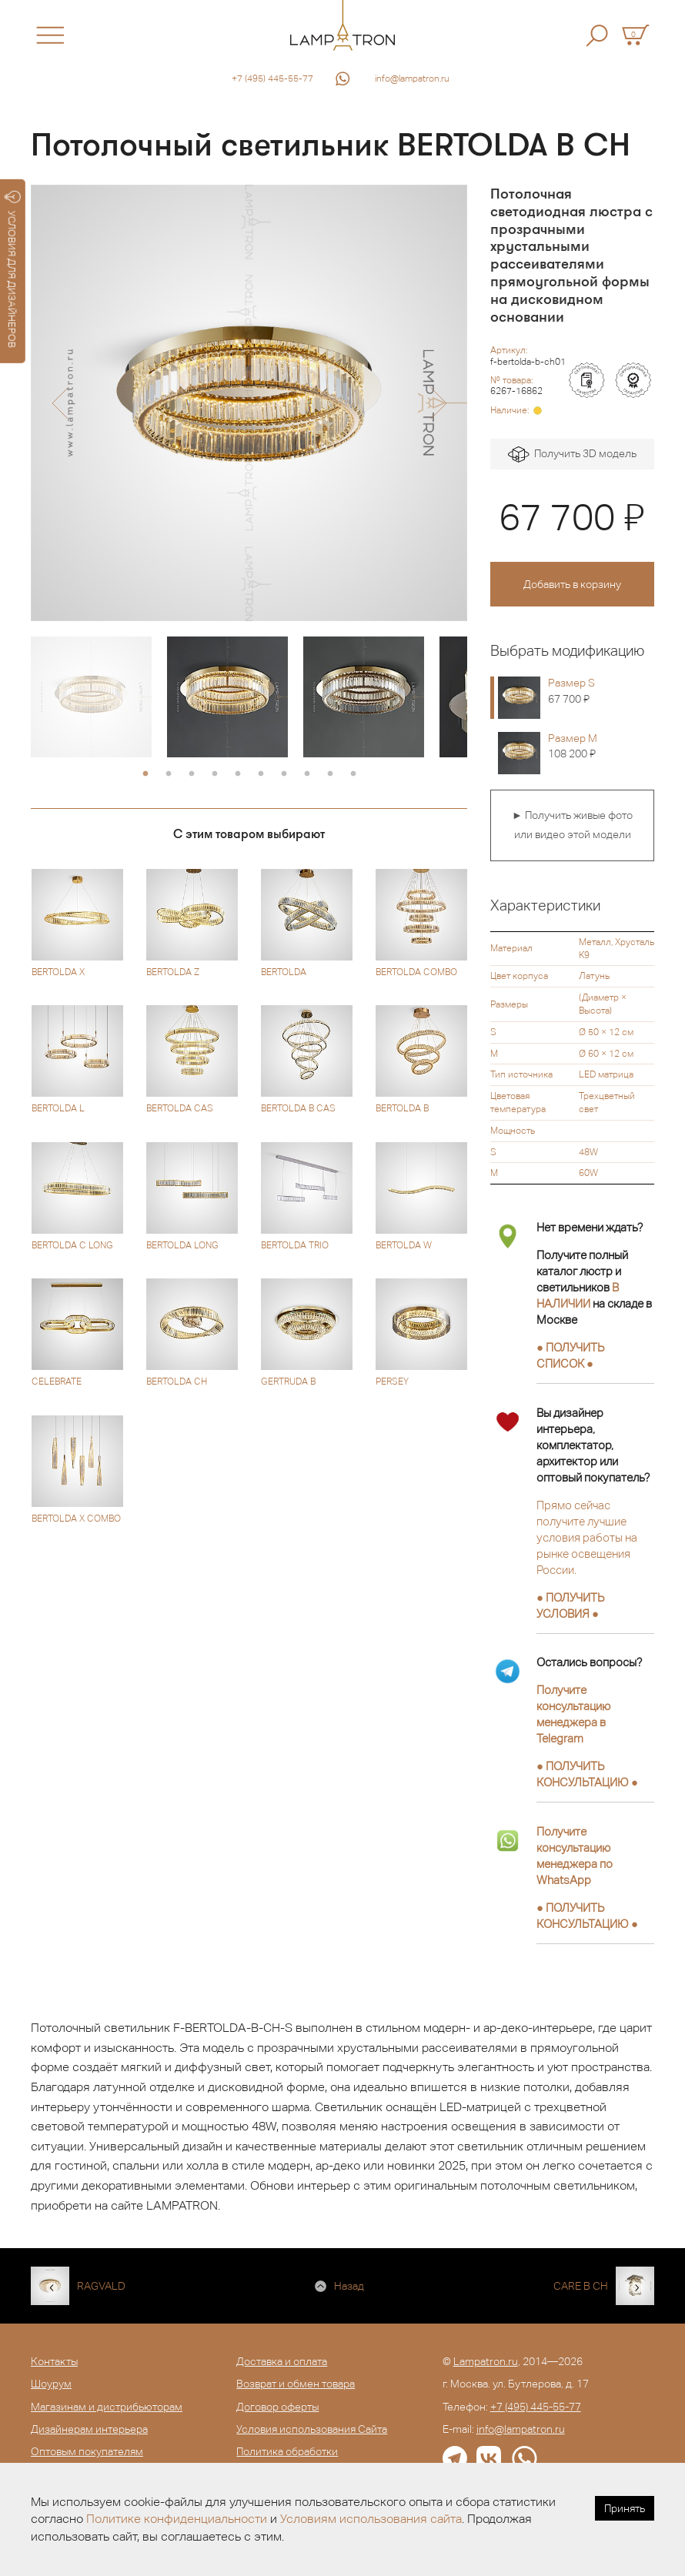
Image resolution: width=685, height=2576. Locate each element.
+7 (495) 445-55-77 (272, 78)
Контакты (54, 2361)
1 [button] (145, 774)
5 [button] (238, 774)
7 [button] (284, 774)
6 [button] (261, 774)
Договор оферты (277, 2407)
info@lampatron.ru (412, 78)
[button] (59, 403)
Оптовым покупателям (87, 2451)
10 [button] (353, 774)
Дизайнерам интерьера (89, 2429)
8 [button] (307, 774)
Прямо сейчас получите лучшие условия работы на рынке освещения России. (586, 1537)
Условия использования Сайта (311, 2429)
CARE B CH (580, 2286)
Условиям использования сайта (371, 2518)
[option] (249, 403)
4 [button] (214, 774)
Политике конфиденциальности (176, 2518)
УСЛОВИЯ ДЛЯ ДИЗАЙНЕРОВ (13, 269)
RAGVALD (101, 2286)
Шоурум (51, 2383)
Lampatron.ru (485, 2361)
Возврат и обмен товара (295, 2383)
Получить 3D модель (572, 454)
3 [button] (191, 774)
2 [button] (168, 774)
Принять (624, 2508)
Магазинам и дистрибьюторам (106, 2407)
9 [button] (330, 774)
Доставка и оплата (281, 2361)
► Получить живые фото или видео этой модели (572, 825)
